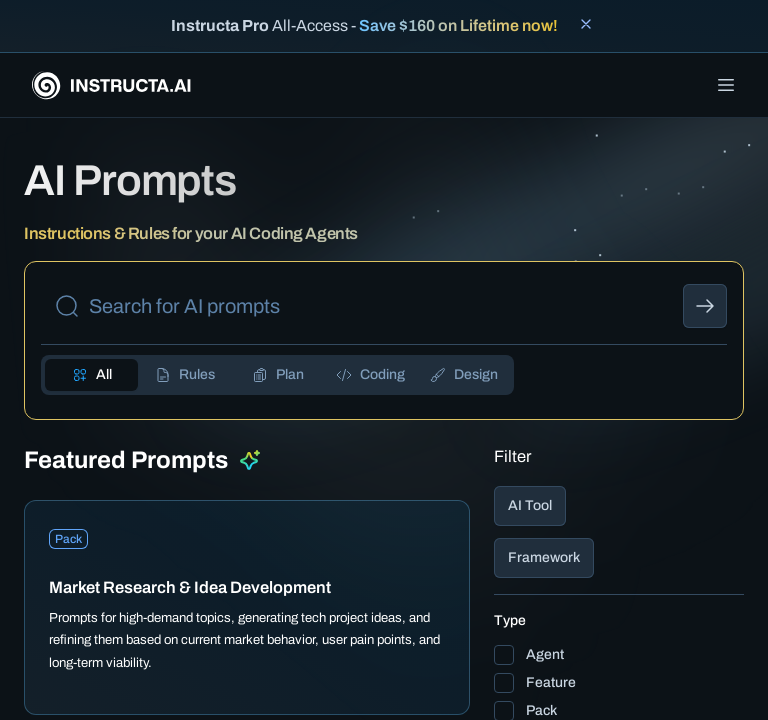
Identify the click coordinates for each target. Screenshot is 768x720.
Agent (545, 654)
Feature (551, 682)
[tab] (91, 375)
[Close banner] (586, 24)
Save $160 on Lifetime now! (458, 25)
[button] (619, 506)
